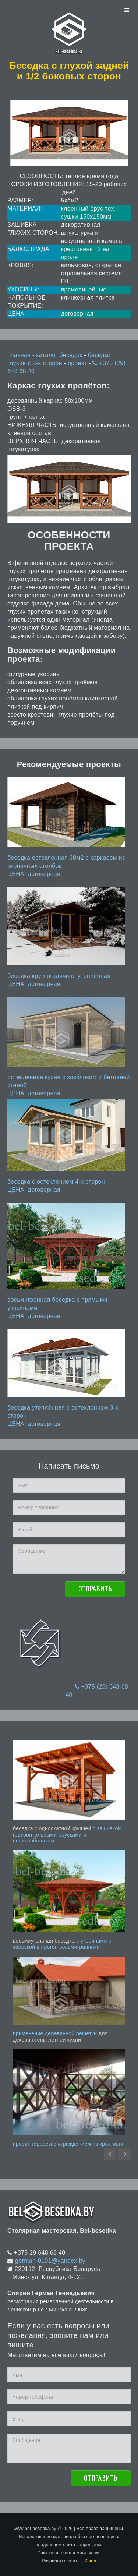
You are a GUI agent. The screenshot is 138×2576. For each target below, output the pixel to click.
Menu (127, 10)
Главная (19, 355)
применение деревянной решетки (55, 2033)
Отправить (95, 1589)
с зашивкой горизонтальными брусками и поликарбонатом (67, 1835)
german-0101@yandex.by (50, 2261)
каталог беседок (60, 355)
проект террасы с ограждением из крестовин (69, 2144)
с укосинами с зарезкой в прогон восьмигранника (62, 1944)
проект (78, 363)
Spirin (90, 2560)
